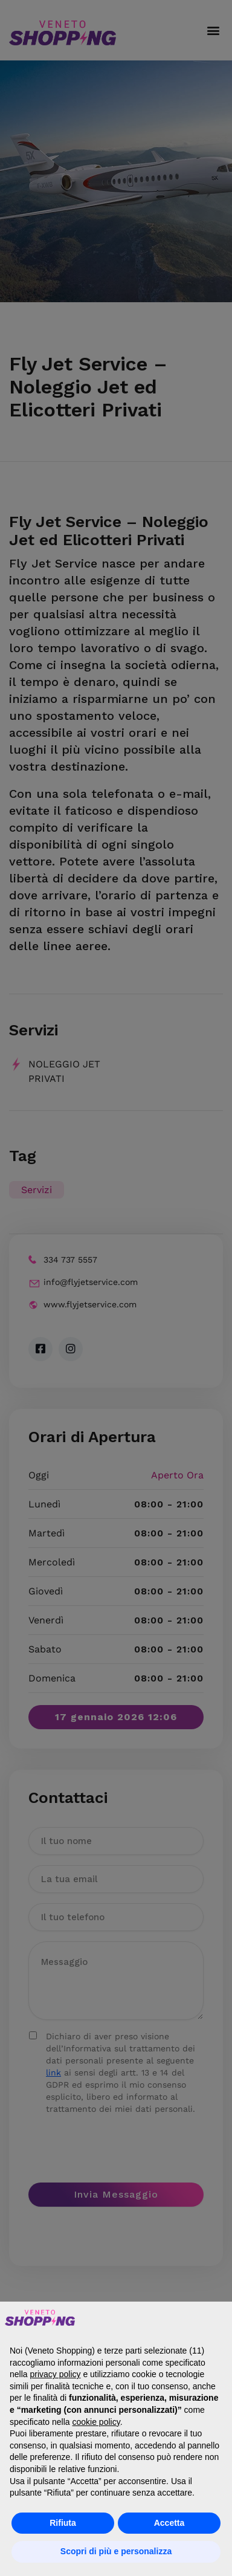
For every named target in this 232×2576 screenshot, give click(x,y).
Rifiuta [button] (63, 2523)
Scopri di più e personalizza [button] (116, 2551)
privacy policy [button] (55, 2374)
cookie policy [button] (96, 2422)
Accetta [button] (169, 2523)
